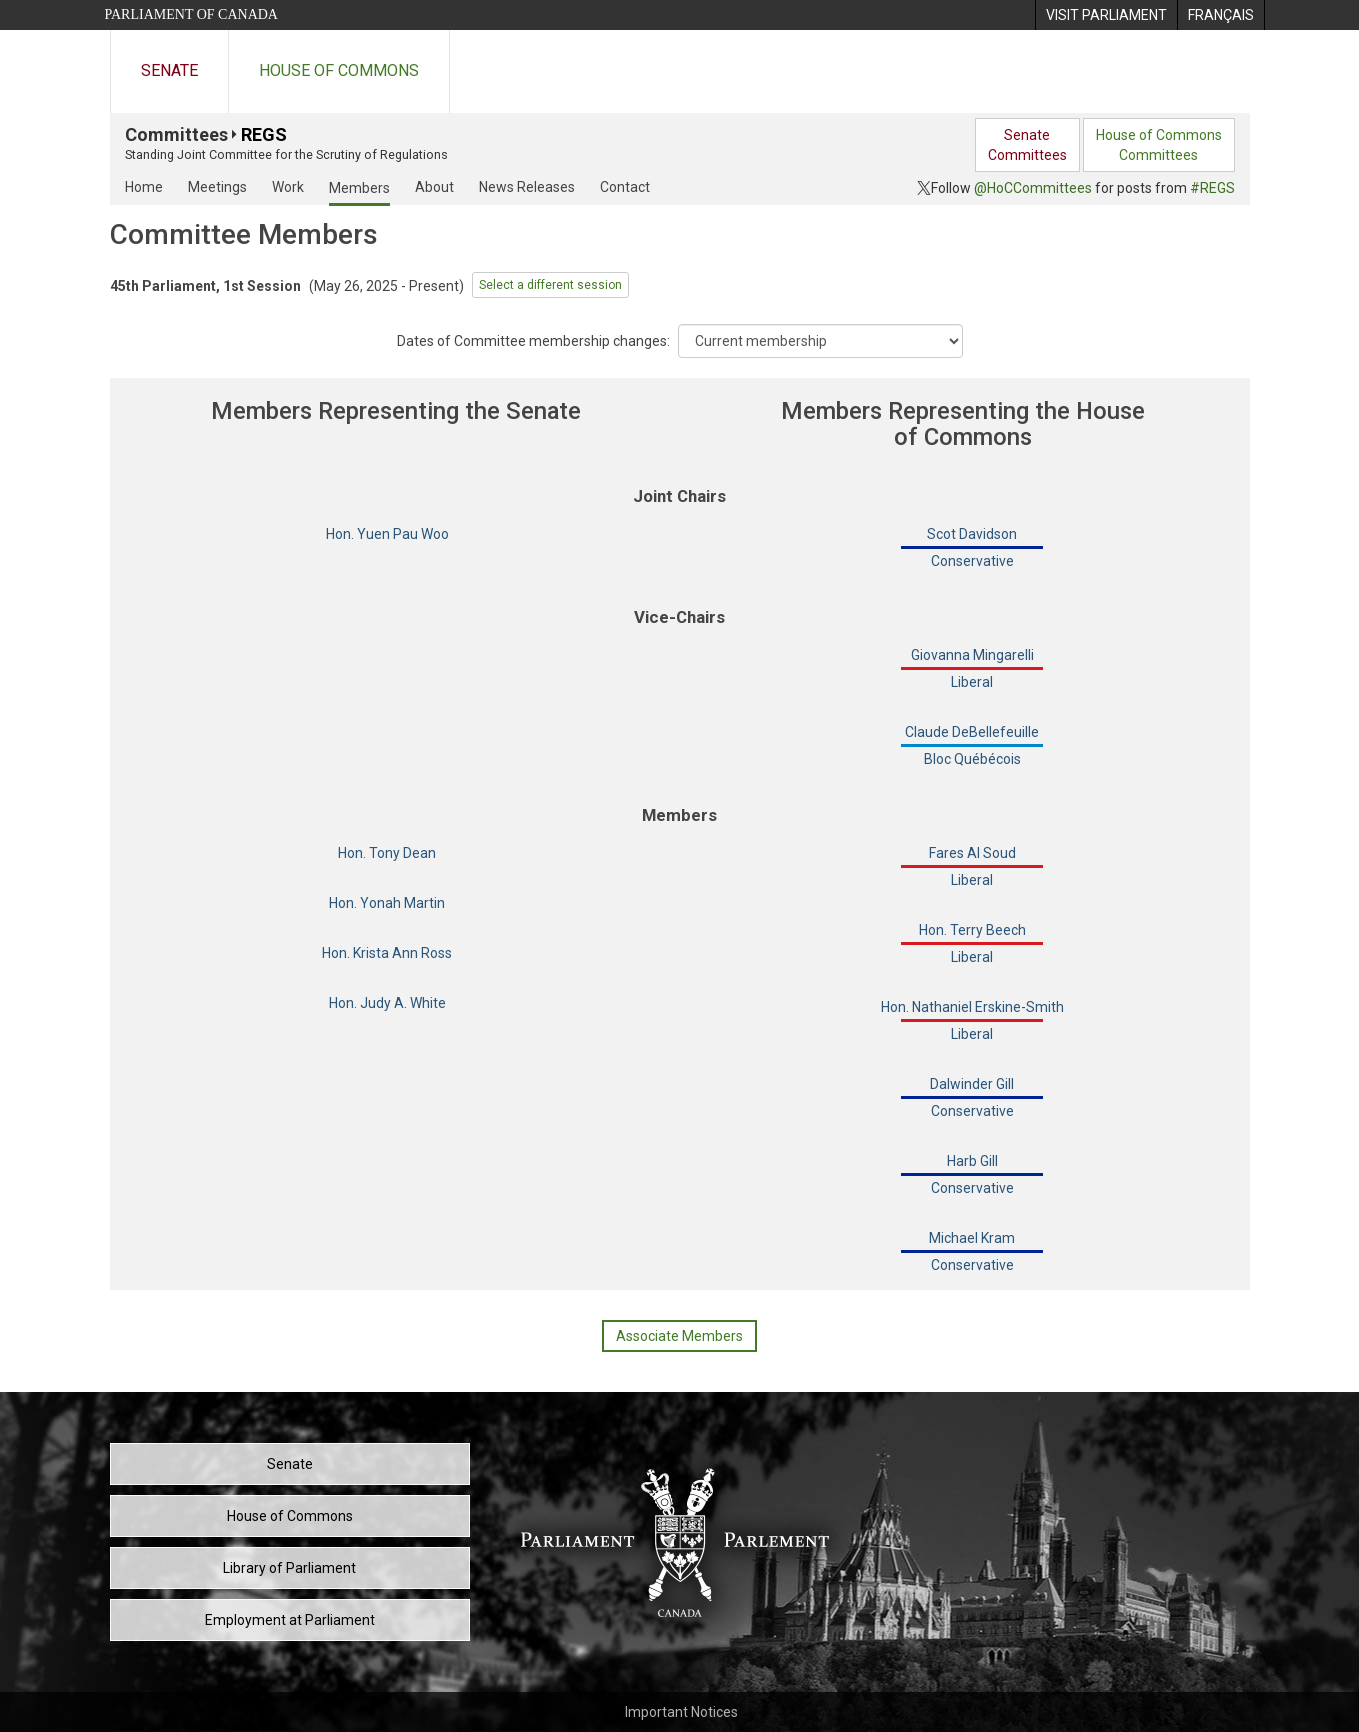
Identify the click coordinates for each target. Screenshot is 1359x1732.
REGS (264, 134)
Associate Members (679, 1336)
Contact (625, 187)
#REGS (1212, 188)
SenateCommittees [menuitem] (1027, 145)
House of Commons (339, 70)
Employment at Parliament (290, 1620)
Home (144, 187)
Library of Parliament (289, 1568)
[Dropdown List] (820, 341)
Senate (169, 70)
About (434, 187)
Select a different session (550, 285)
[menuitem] (1106, 15)
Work (288, 187)
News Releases (527, 187)
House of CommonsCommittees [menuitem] (1159, 145)
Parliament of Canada (191, 14)
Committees (176, 134)
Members (359, 188)
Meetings (217, 187)
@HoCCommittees (1033, 188)
